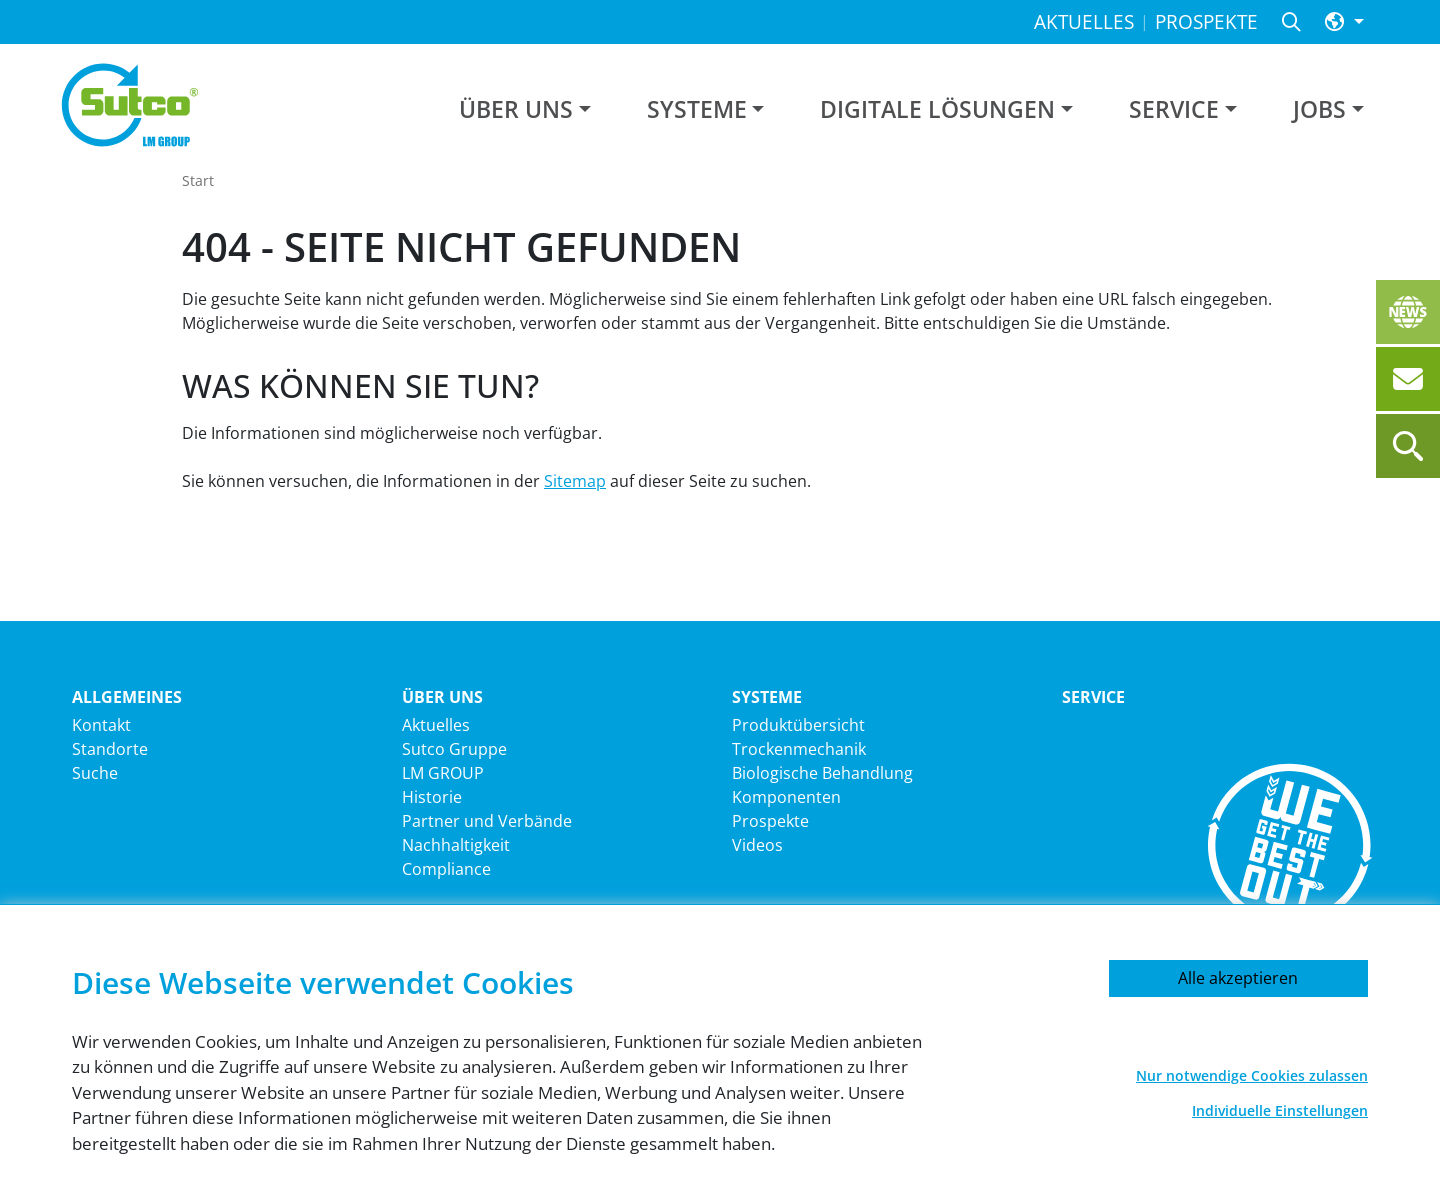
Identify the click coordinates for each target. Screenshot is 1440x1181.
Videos (757, 845)
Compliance (446, 869)
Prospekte (770, 821)
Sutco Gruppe (454, 749)
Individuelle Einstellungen (1280, 1110)
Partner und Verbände (487, 821)
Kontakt (101, 725)
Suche (95, 773)
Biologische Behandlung (822, 773)
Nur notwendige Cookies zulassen (1252, 1075)
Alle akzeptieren (1238, 978)
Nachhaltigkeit (456, 845)
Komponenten (786, 797)
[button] (1344, 22)
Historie (432, 797)
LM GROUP (443, 773)
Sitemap (575, 481)
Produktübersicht (798, 725)
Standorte (110, 749)
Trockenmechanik (799, 749)
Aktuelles (436, 725)
